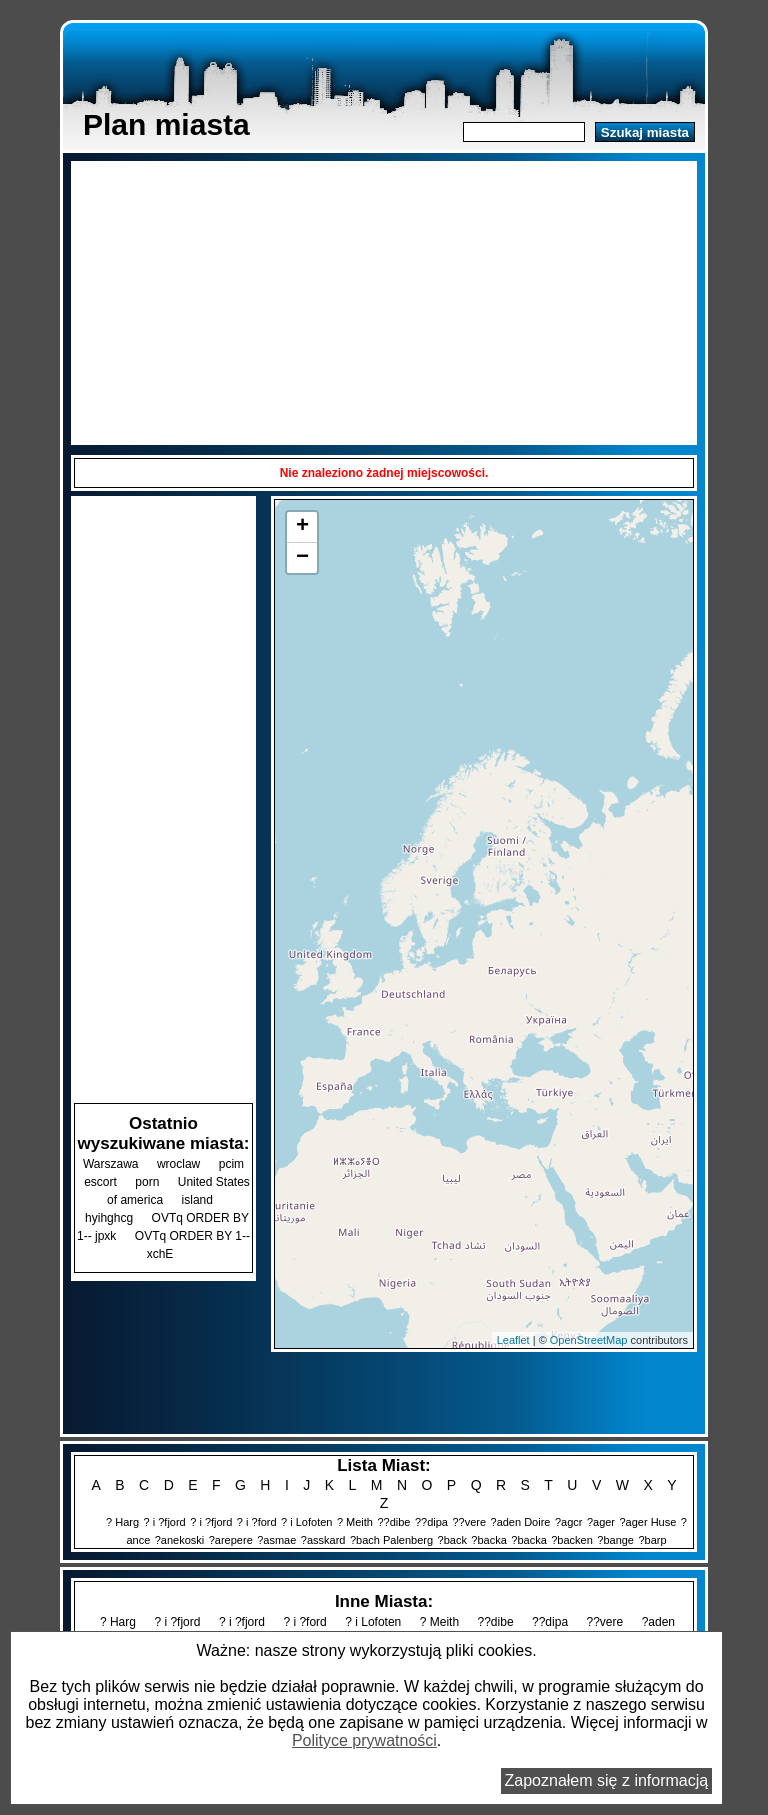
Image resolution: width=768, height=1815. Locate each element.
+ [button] (302, 527)
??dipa (431, 1522)
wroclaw (178, 1164)
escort (100, 1182)
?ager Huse (647, 1522)
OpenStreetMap (589, 1340)
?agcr (569, 1522)
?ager (601, 1522)
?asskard (323, 1540)
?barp (652, 1540)
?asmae (276, 1540)
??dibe (393, 1522)
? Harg (122, 1522)
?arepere (231, 1540)
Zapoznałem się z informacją (607, 1780)
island (197, 1200)
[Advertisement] (384, 301)
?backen (572, 1540)
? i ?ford (257, 1522)
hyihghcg (109, 1218)
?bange (615, 1540)
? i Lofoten (306, 1522)
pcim (231, 1164)
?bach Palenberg (391, 1540)
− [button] (302, 558)
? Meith (355, 1522)
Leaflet (513, 1340)
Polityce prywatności (364, 1740)
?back (452, 1540)
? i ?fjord (165, 1522)
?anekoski (180, 1540)
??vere (469, 1522)
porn (147, 1182)
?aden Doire (521, 1522)
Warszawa (111, 1164)
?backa (488, 1540)
